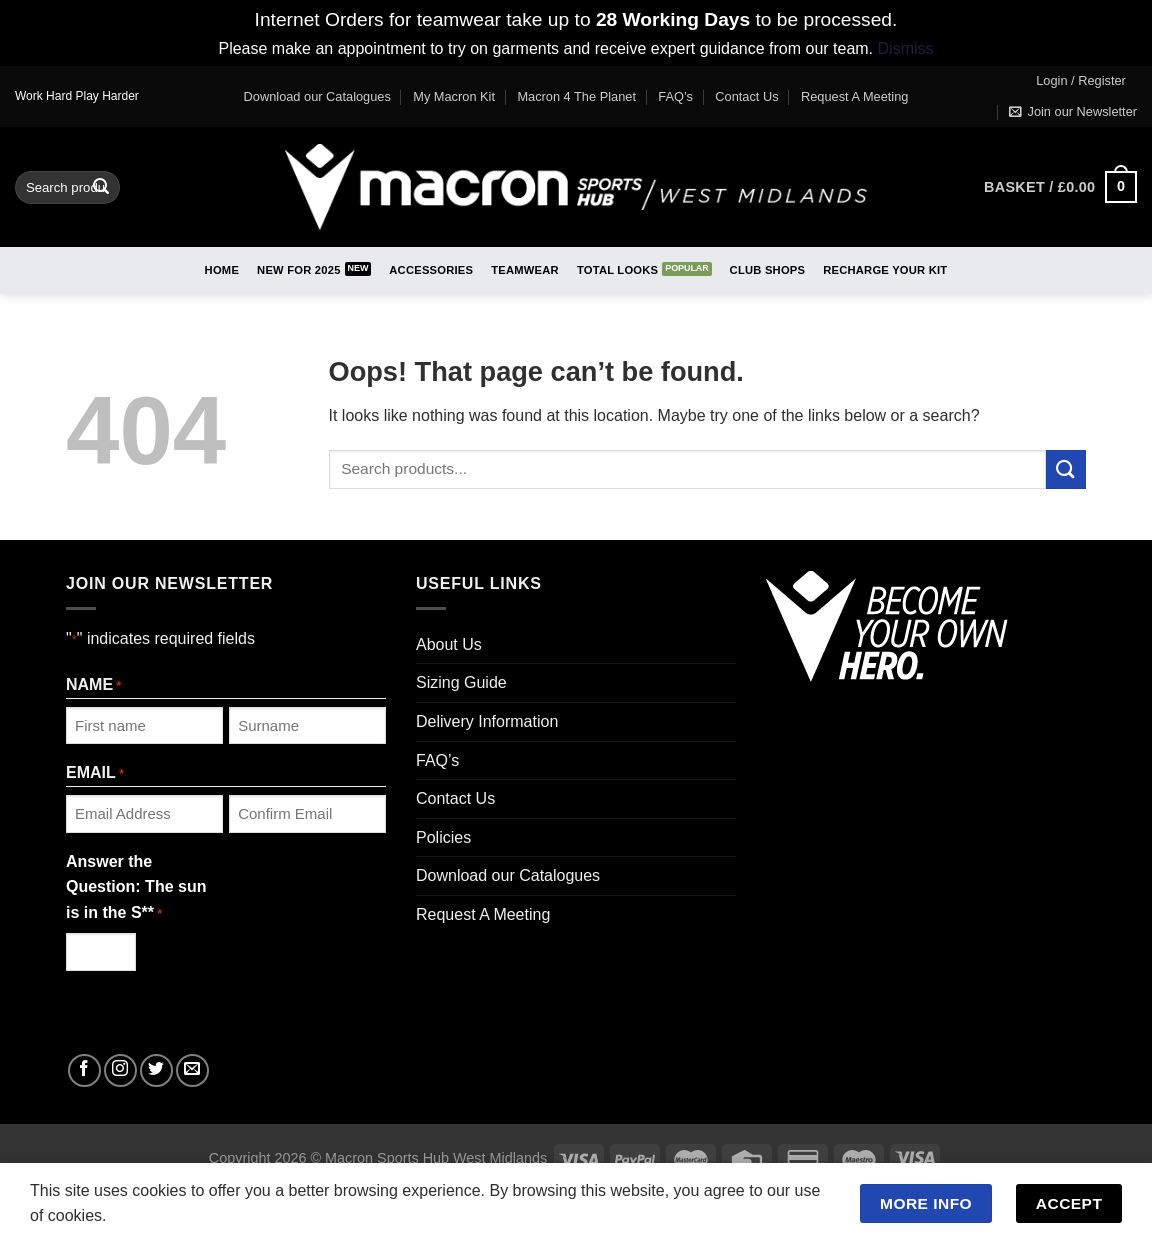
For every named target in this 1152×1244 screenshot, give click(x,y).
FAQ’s (675, 96)
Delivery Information (487, 721)
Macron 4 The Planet (576, 96)
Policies (443, 837)
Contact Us (746, 96)
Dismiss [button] (906, 48)
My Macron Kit (454, 96)
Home (222, 270)
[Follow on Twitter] (156, 1070)
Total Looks (617, 270)
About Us (449, 644)
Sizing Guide (461, 682)
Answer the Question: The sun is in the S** (136, 889)
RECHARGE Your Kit (885, 270)
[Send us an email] (192, 1070)
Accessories (431, 270)
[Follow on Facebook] (84, 1070)
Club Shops (768, 270)
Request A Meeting (854, 96)
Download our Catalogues (317, 96)
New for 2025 (299, 270)
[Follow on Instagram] (120, 1070)
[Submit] (102, 187)
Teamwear (525, 270)
